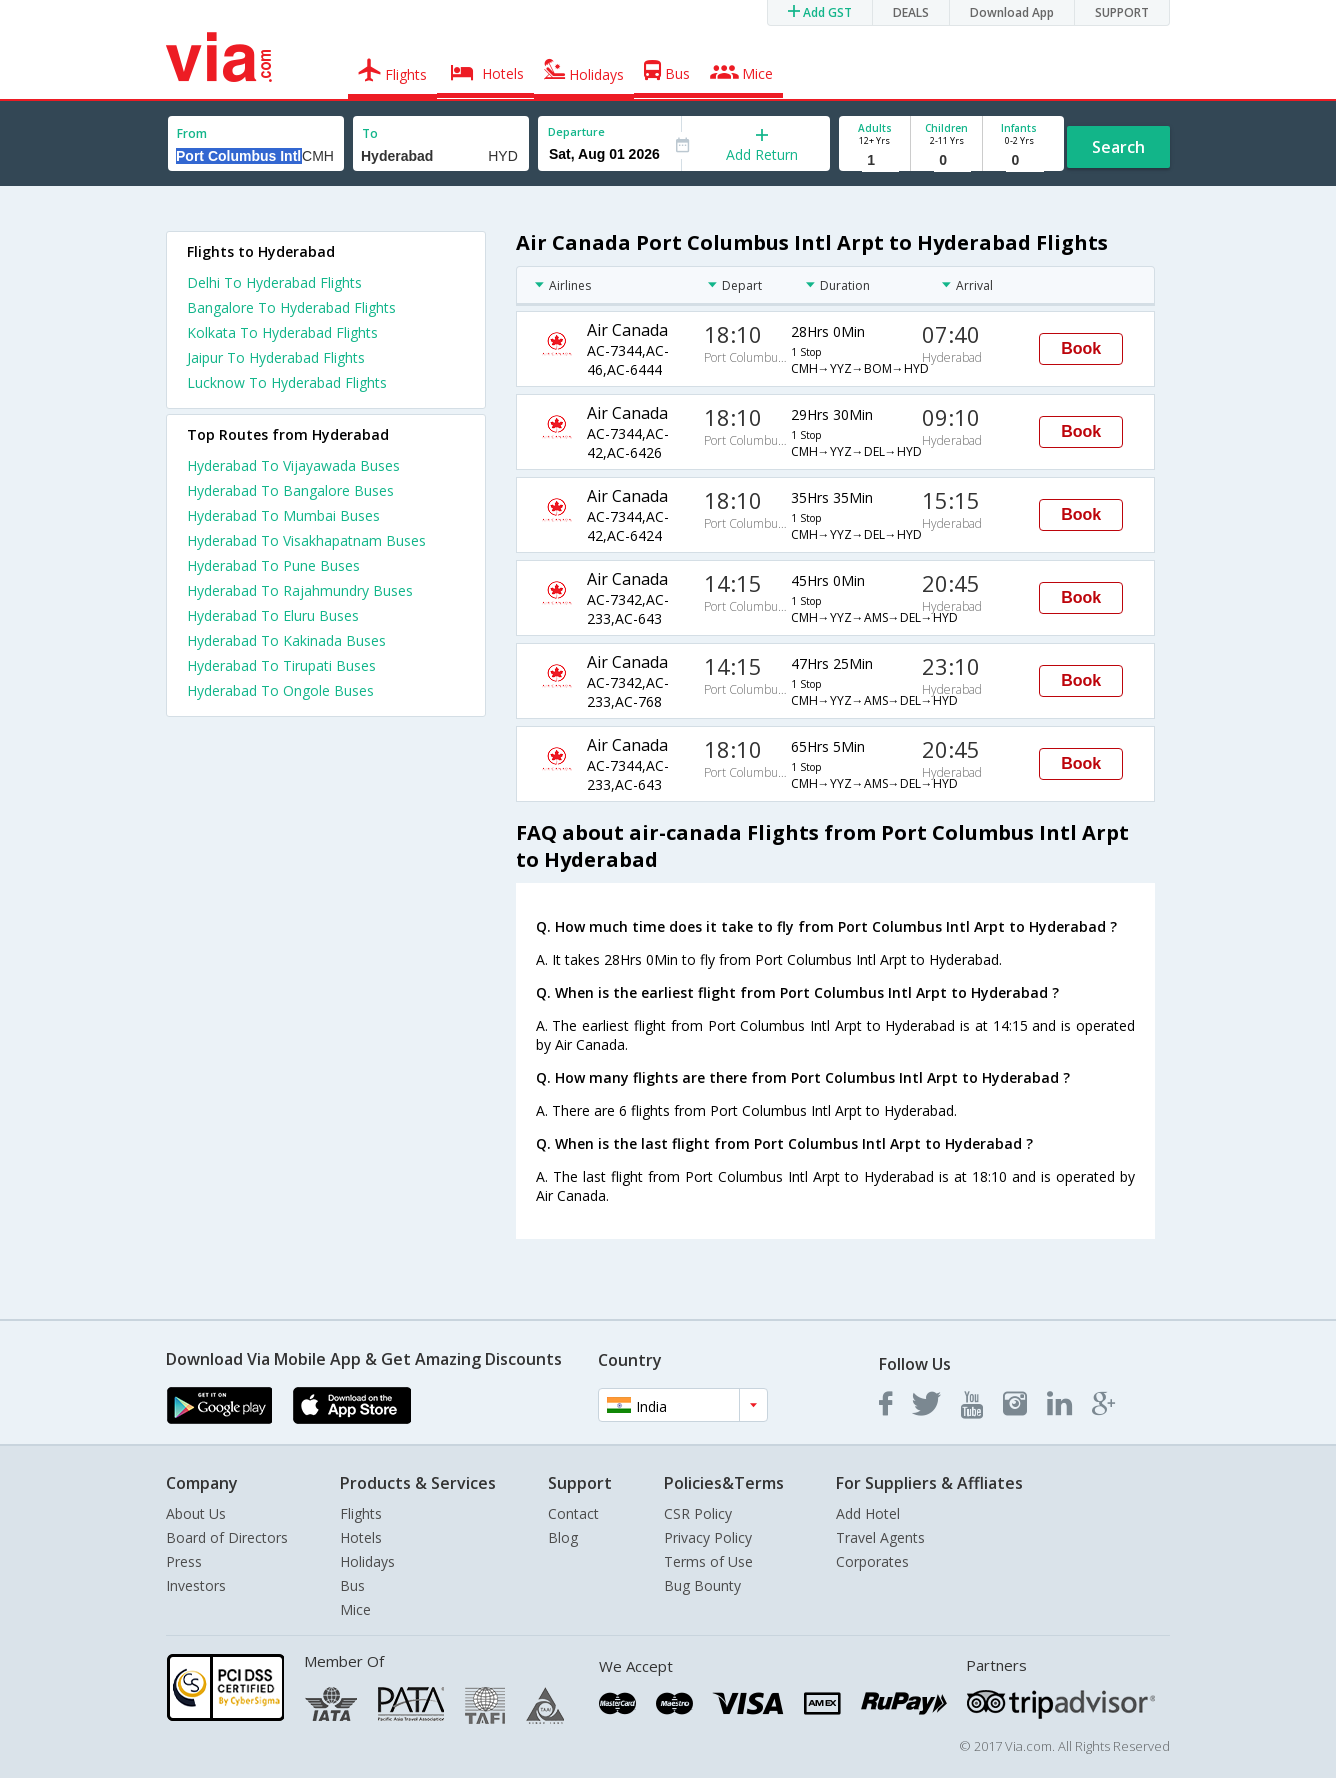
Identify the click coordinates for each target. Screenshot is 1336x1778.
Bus (352, 1585)
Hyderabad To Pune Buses (273, 565)
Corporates (872, 1561)
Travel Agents (880, 1537)
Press (184, 1561)
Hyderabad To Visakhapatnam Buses (306, 540)
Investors (196, 1585)
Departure (576, 131)
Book (1081, 348)
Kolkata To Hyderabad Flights (282, 332)
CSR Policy (698, 1513)
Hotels (361, 1537)
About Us (196, 1513)
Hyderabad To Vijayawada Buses (293, 465)
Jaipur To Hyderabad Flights (276, 357)
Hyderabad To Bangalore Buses (290, 490)
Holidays (367, 1561)
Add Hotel (868, 1513)
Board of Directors (227, 1537)
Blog (563, 1537)
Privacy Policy (708, 1537)
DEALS (911, 12)
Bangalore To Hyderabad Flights (291, 307)
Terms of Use (708, 1561)
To (370, 133)
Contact (573, 1513)
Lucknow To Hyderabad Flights (287, 382)
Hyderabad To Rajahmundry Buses (300, 590)
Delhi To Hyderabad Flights (274, 282)
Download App (1012, 12)
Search (1118, 147)
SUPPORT (1122, 12)
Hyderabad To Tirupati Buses (281, 665)
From (192, 133)
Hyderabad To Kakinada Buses (286, 640)
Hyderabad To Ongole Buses (280, 690)
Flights (361, 1513)
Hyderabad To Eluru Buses (273, 615)
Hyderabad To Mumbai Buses (283, 515)
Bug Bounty (702, 1585)
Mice (355, 1609)
